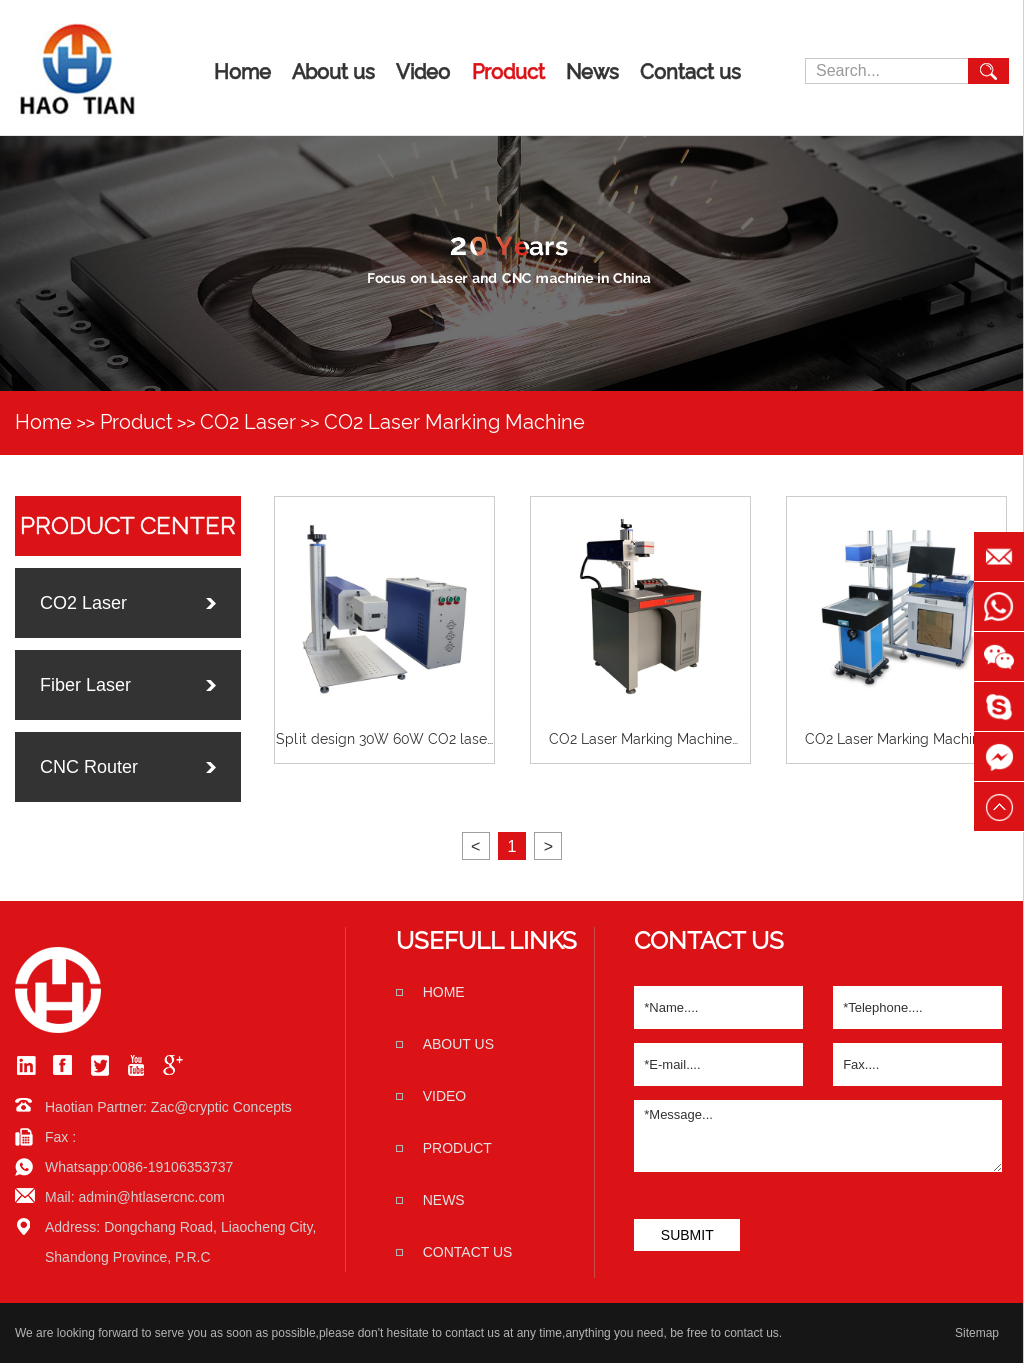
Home (242, 72)
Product (508, 72)
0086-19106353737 (172, 1167)
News (592, 72)
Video (423, 72)
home (444, 992)
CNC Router (89, 767)
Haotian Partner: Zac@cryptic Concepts (168, 1107)
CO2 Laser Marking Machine (454, 422)
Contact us (690, 72)
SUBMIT (687, 1235)
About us (333, 72)
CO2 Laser (248, 422)
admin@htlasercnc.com (151, 1197)
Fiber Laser (85, 685)
